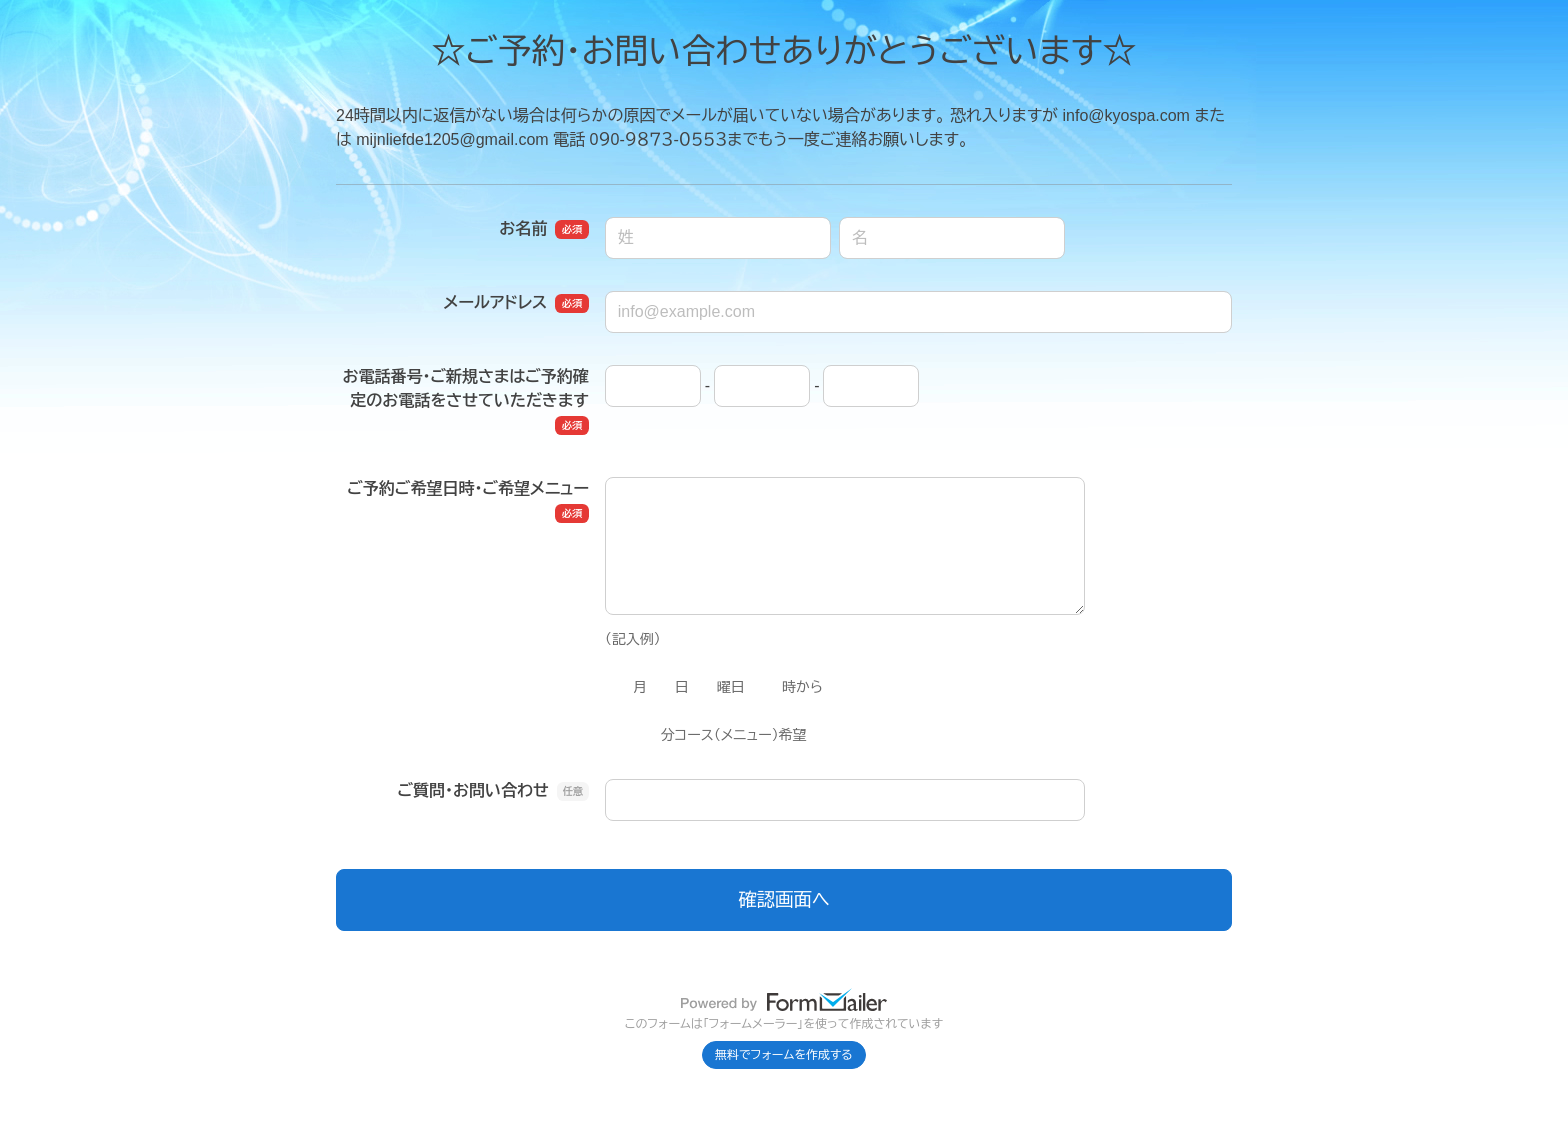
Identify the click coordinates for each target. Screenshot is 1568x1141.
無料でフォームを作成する (784, 1055)
